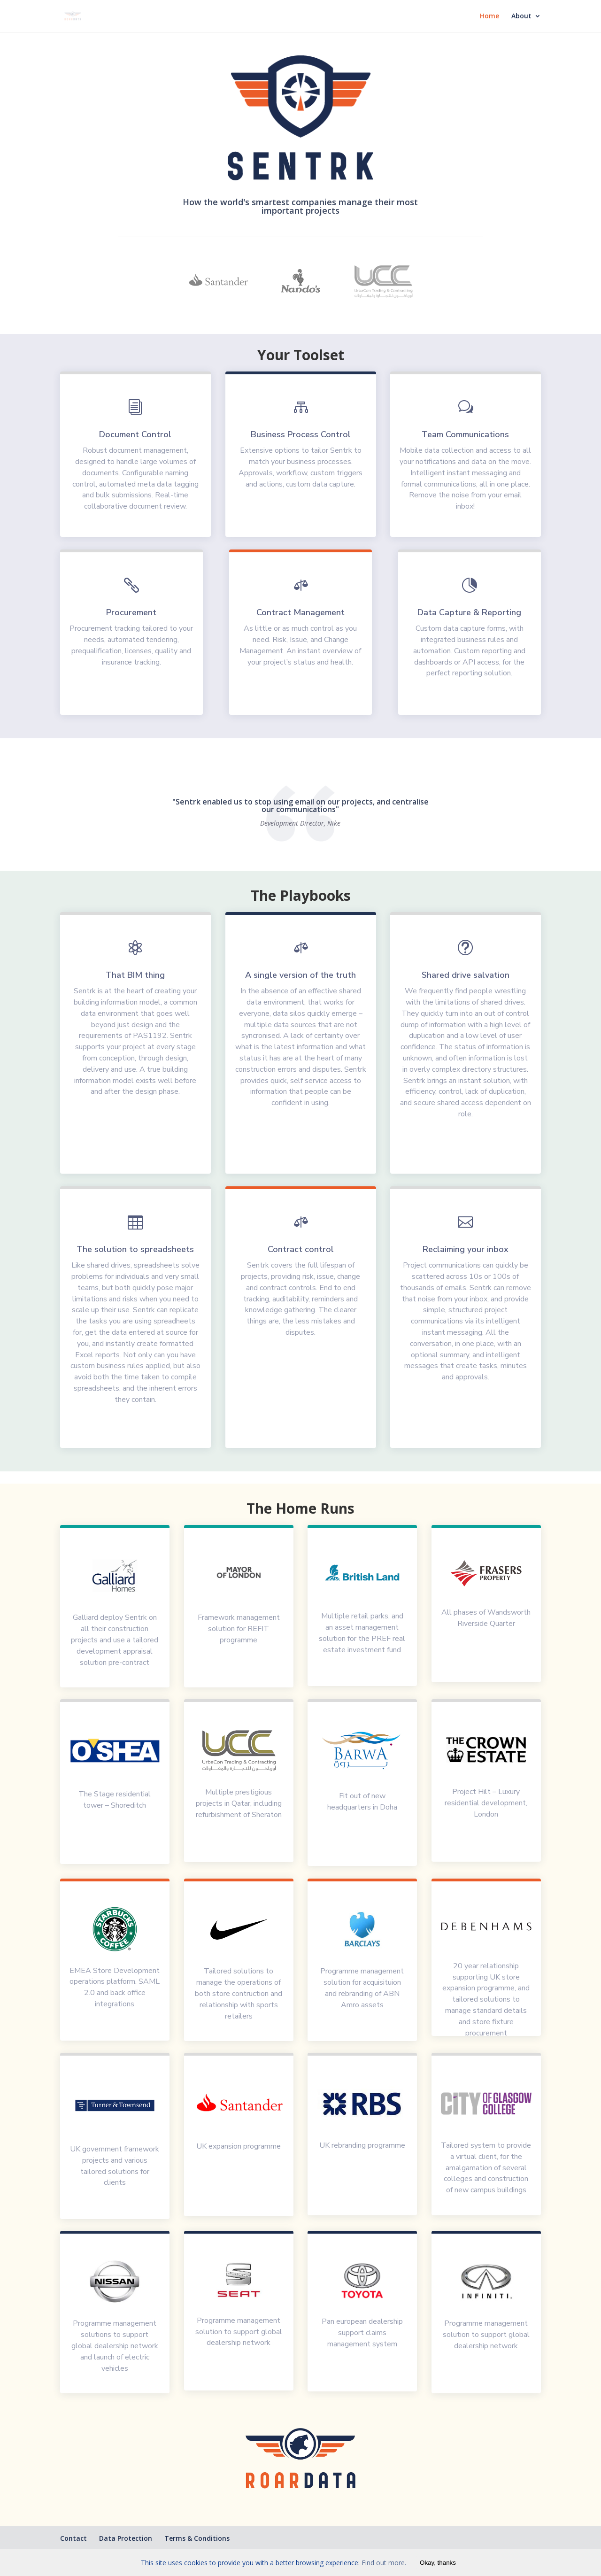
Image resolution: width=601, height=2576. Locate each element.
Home (489, 16)
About (521, 16)
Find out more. (384, 2562)
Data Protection (125, 2538)
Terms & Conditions (197, 2538)
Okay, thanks (438, 2562)
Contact (73, 2538)
